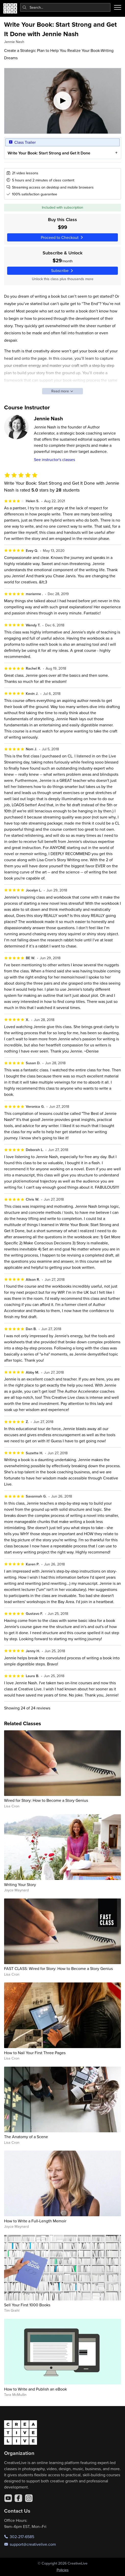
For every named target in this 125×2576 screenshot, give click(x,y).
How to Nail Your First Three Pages (35, 2052)
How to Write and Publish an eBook (35, 2389)
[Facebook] (18, 2498)
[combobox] (65, 7)
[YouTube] (8, 2498)
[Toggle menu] (118, 7)
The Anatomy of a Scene (26, 2136)
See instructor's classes (54, 459)
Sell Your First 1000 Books (27, 2305)
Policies (63, 2569)
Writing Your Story (20, 1884)
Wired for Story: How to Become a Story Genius (46, 1800)
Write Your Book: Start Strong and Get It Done (48, 153)
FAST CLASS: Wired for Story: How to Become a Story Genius (58, 1968)
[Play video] (62, 101)
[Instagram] (29, 2498)
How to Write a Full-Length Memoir (35, 2221)
